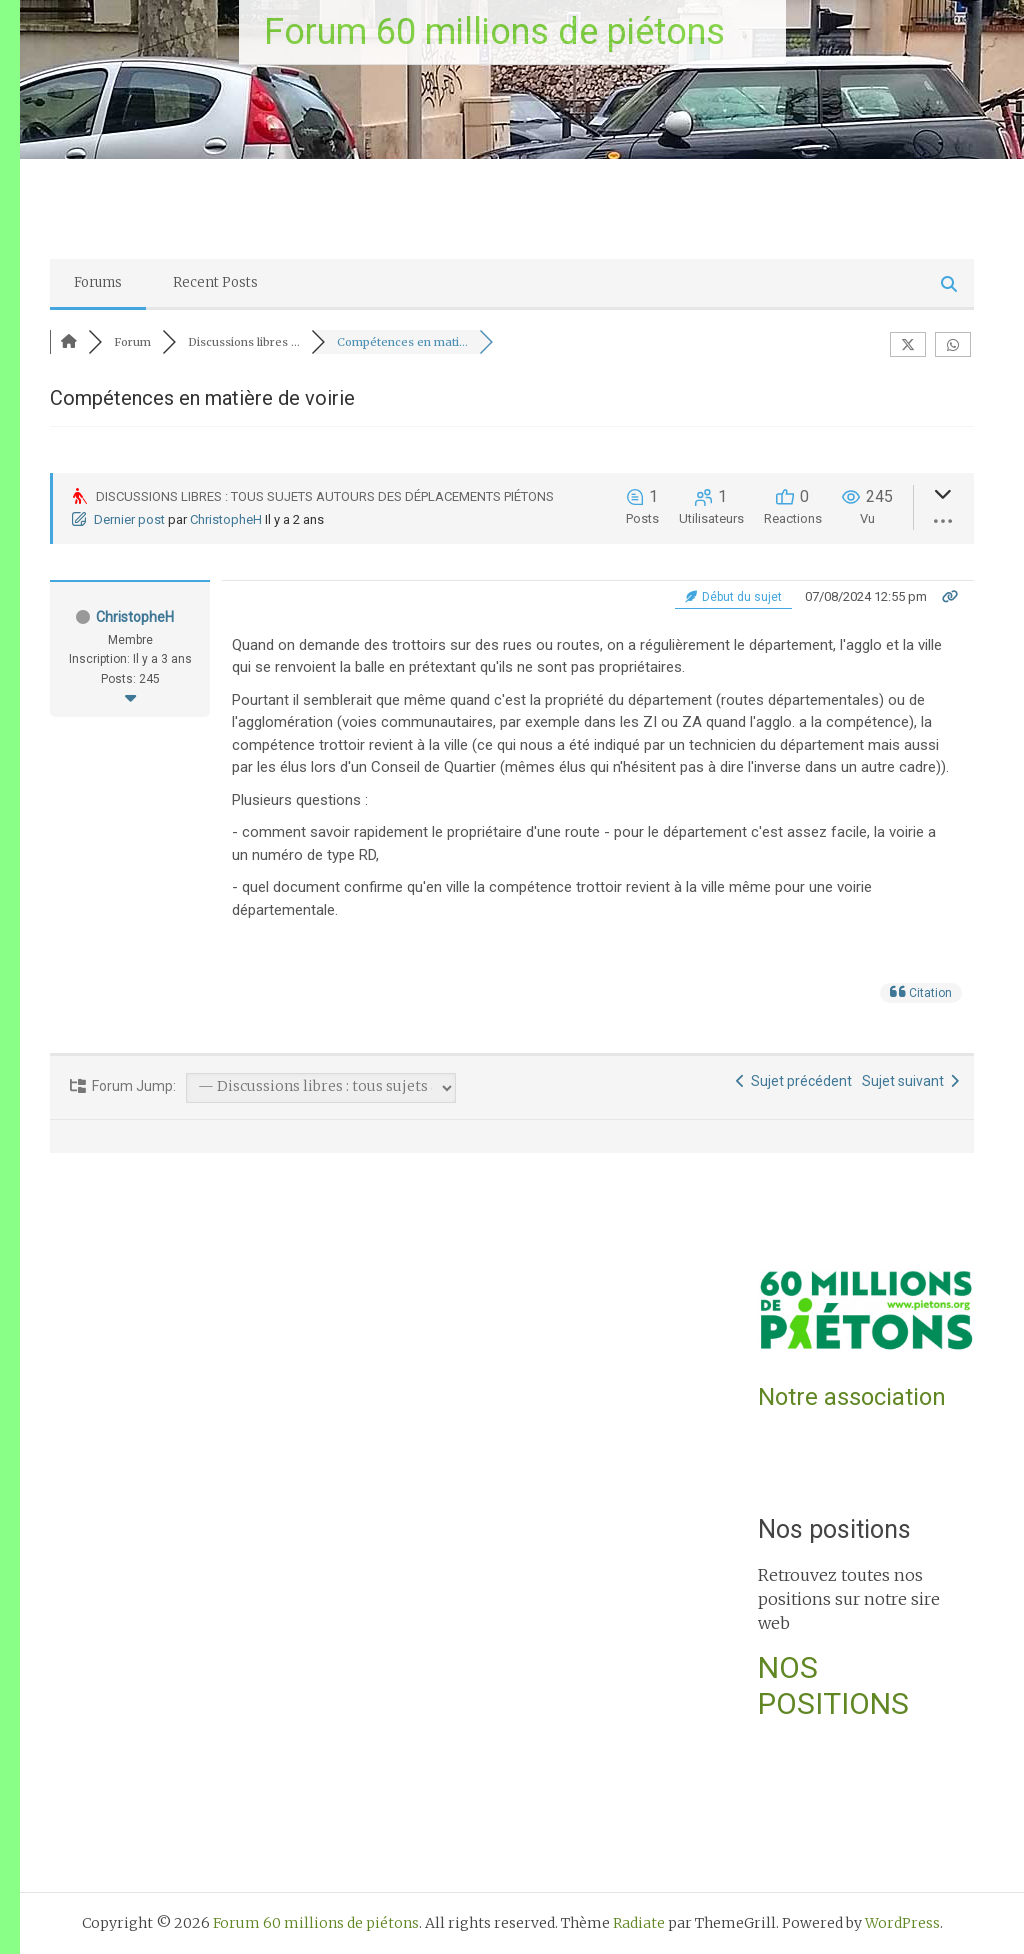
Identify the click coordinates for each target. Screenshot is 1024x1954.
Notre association (852, 1397)
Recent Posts (215, 282)
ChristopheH (226, 519)
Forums (98, 282)
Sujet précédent (794, 1081)
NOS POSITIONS (833, 1685)
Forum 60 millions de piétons (494, 32)
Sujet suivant (910, 1081)
